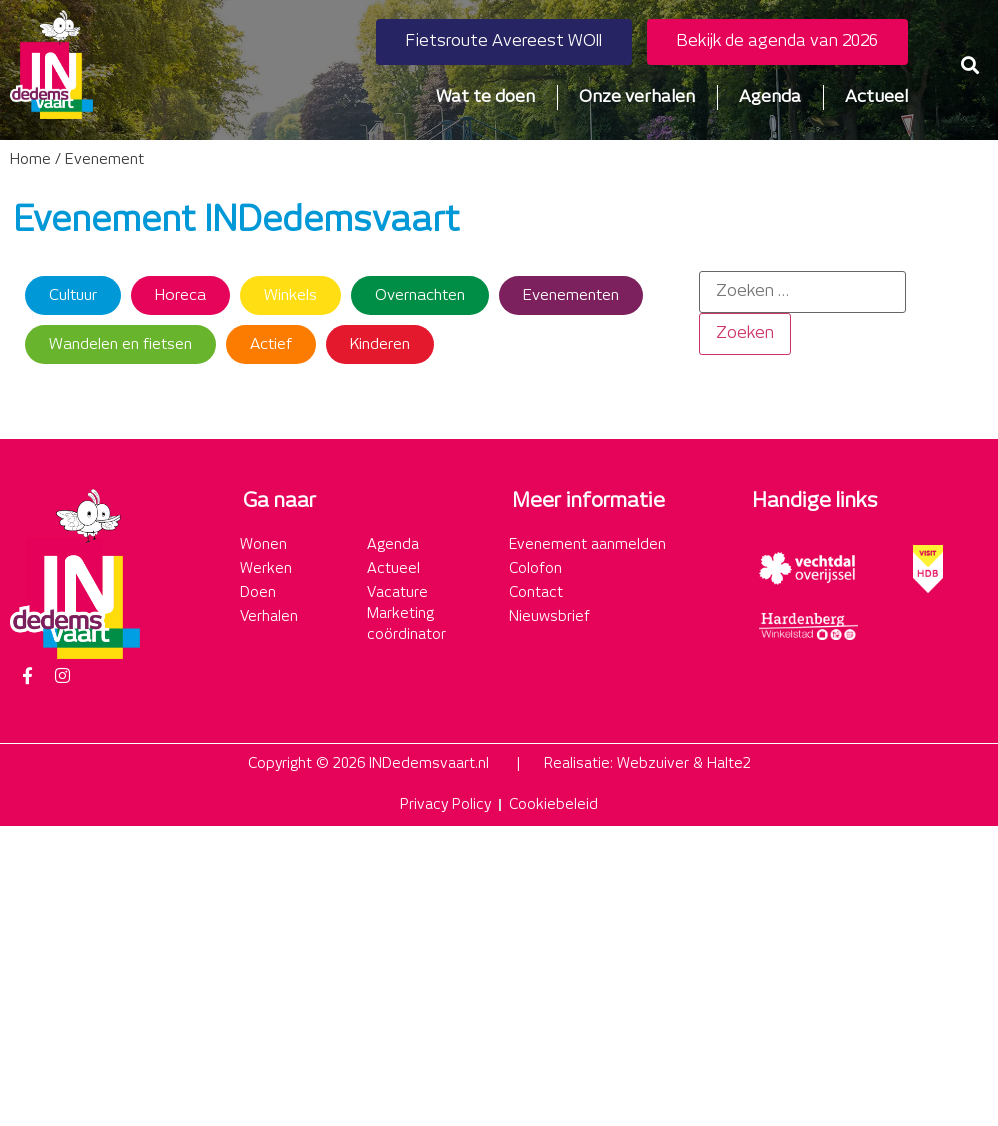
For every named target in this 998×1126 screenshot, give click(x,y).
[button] (969, 64)
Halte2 (729, 764)
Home (30, 160)
